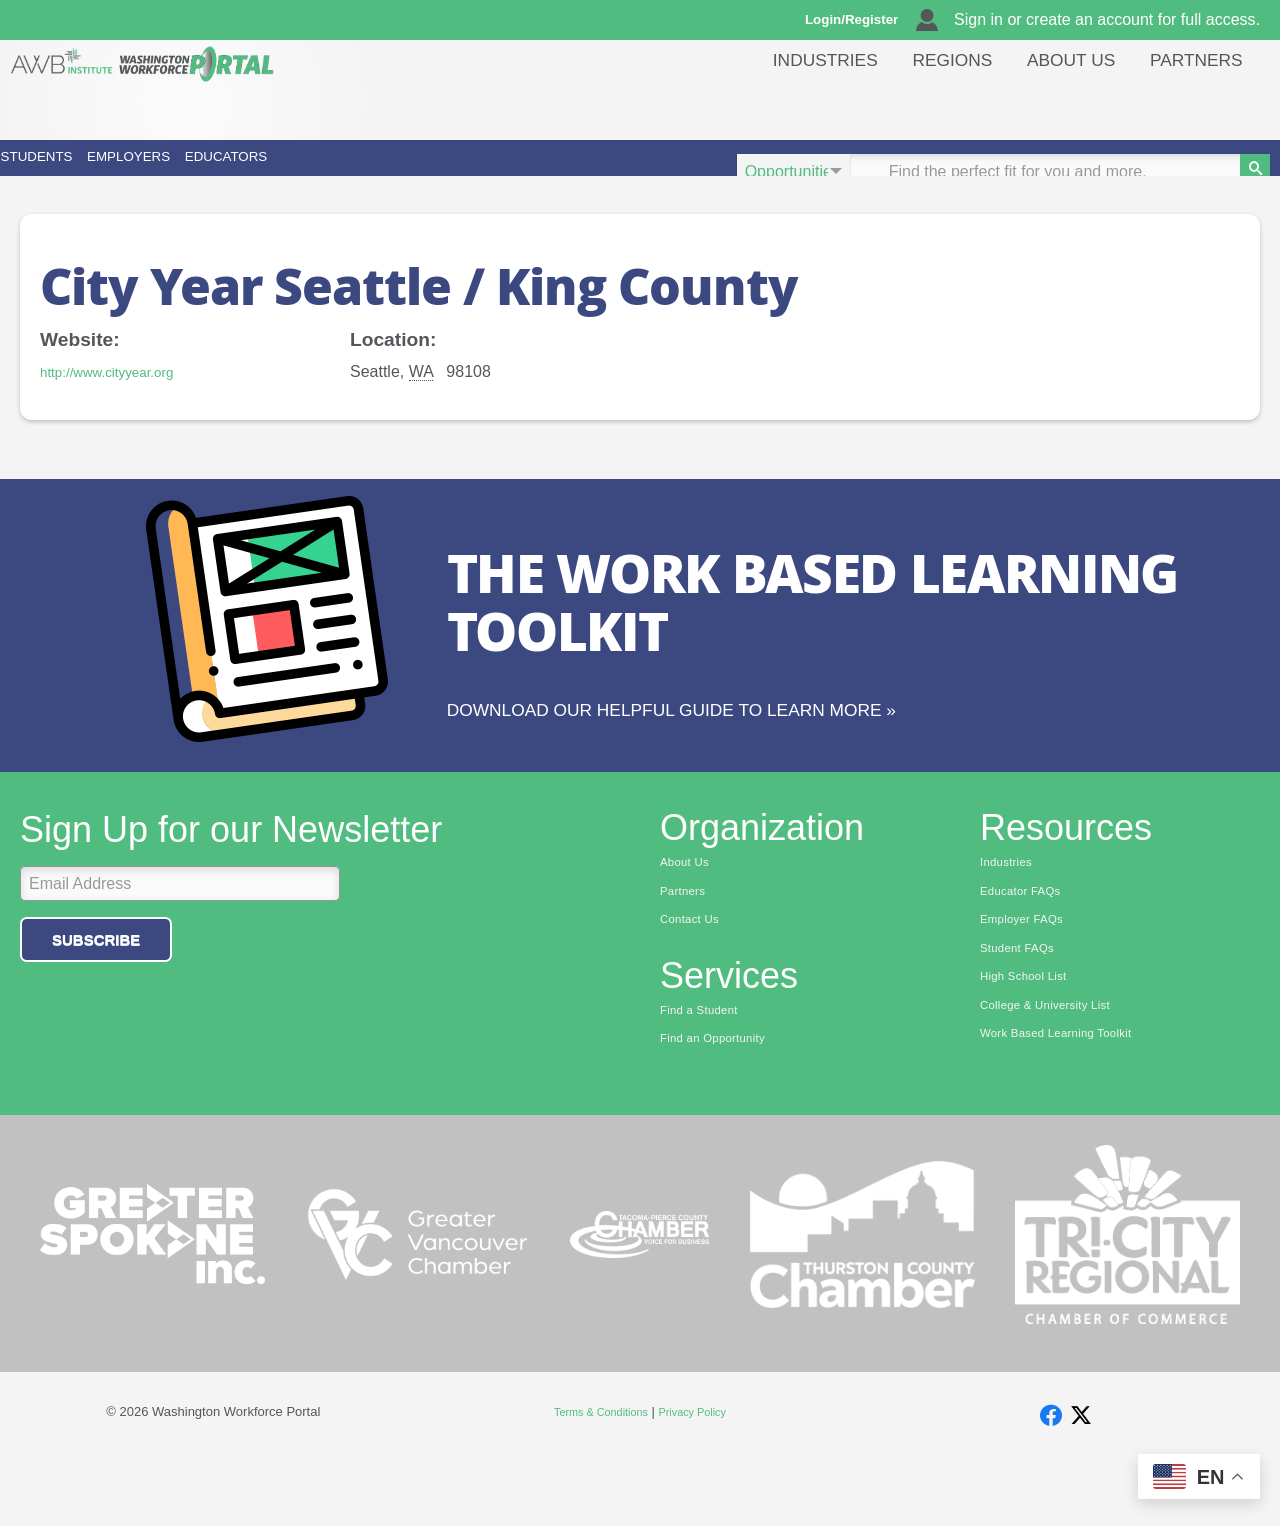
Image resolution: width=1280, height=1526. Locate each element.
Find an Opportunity (723, 1101)
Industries (791, 104)
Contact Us (695, 977)
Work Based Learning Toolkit (1071, 1101)
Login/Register (861, 20)
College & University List (1058, 1070)
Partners (1192, 104)
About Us (1057, 104)
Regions (928, 104)
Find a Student (706, 1070)
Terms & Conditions (594, 1475)
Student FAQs (1024, 1008)
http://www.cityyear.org (120, 399)
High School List (1032, 1039)
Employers (277, 171)
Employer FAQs (1030, 977)
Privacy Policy (701, 1475)
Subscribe (96, 991)
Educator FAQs (1028, 946)
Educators (480, 171)
